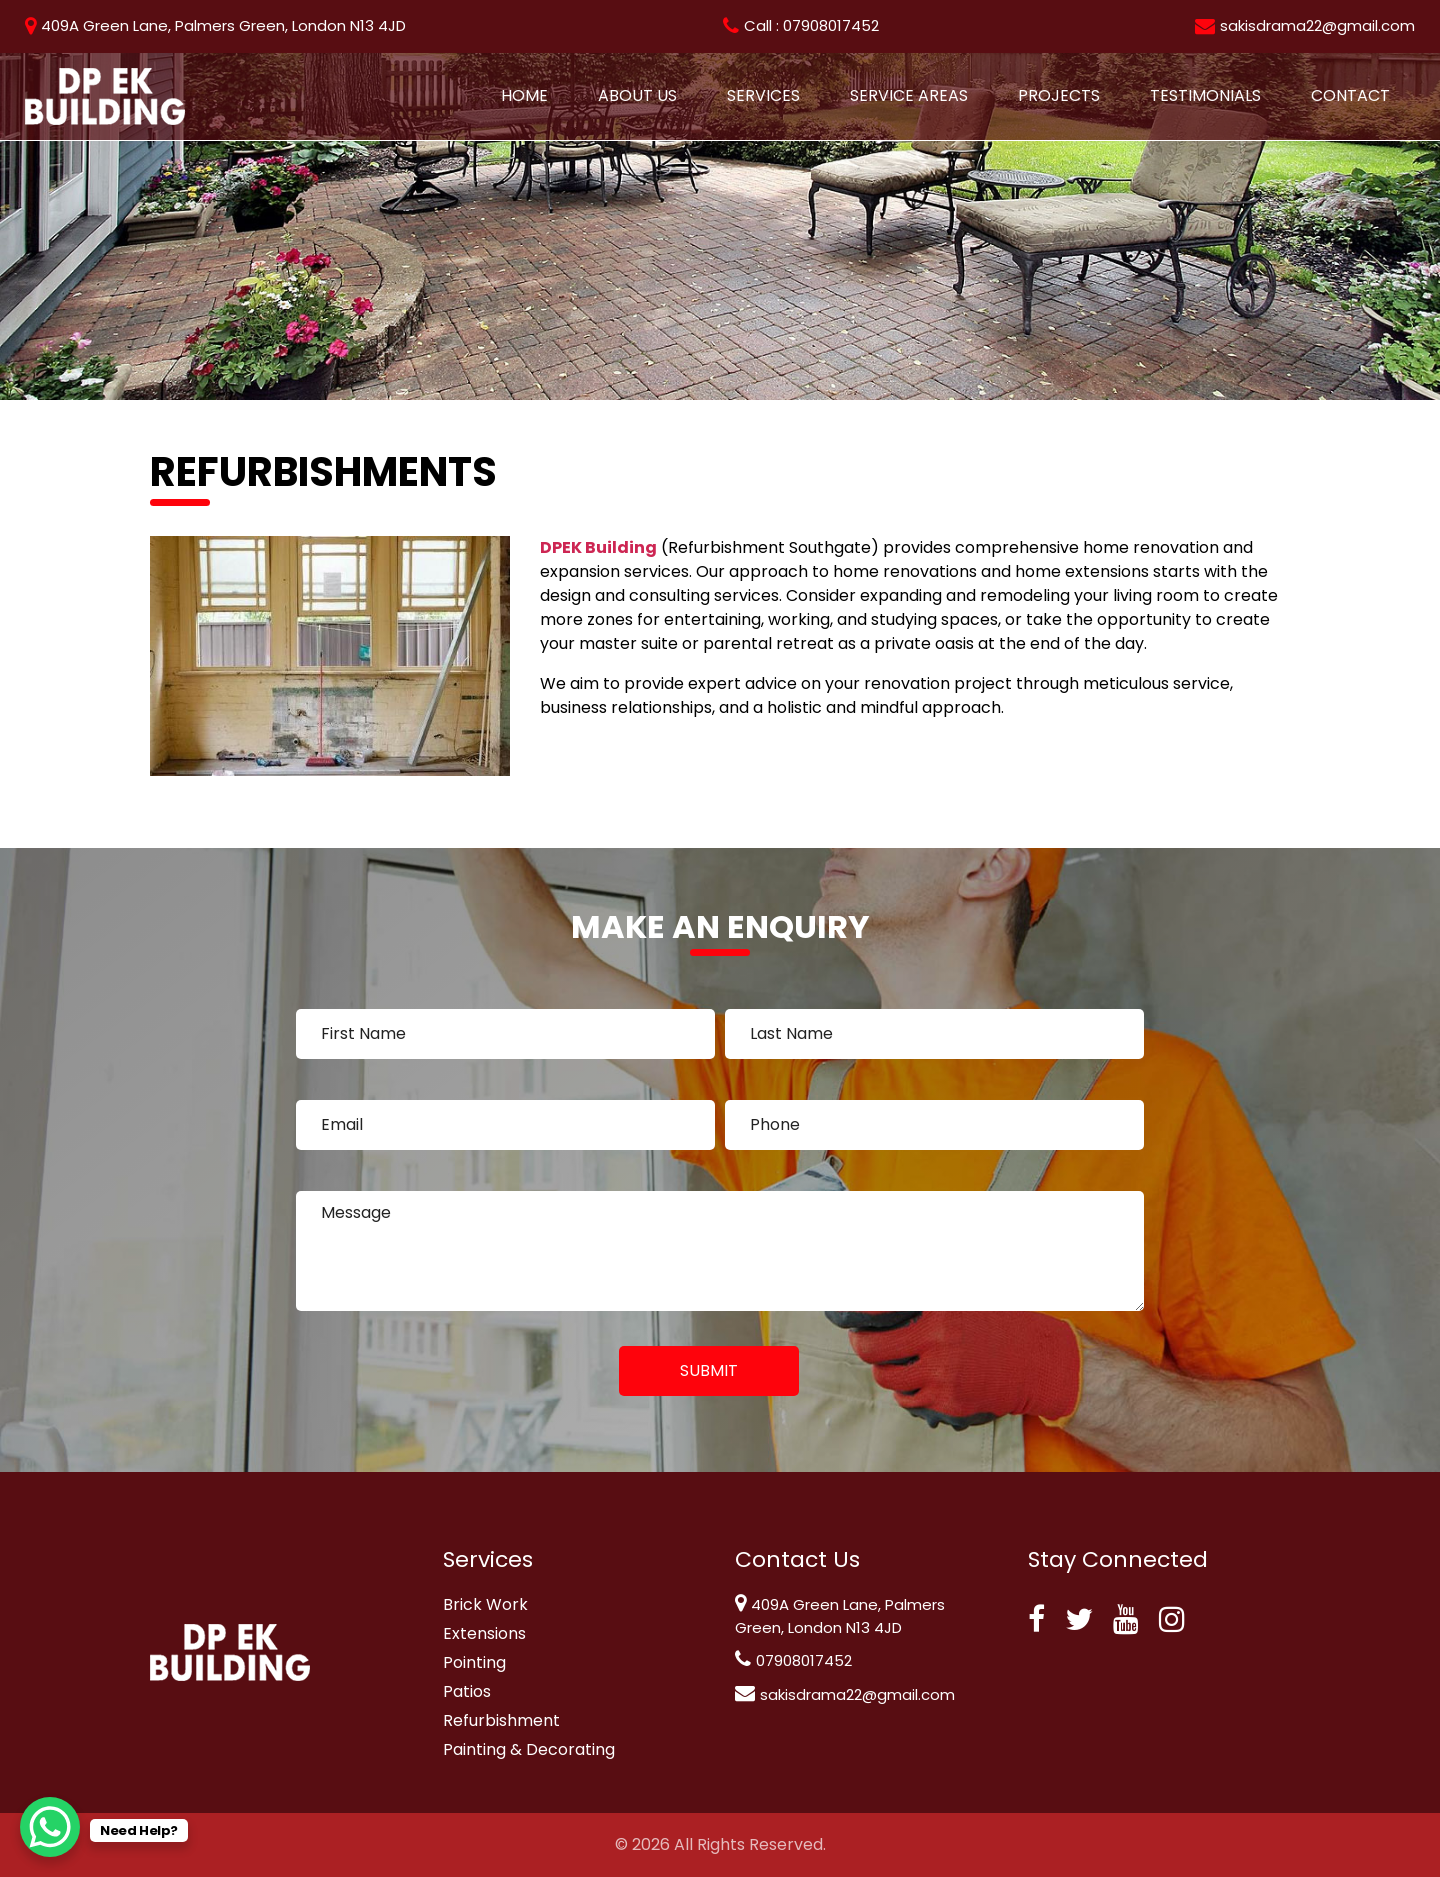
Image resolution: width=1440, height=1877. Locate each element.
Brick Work (485, 1604)
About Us (637, 95)
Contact (1350, 95)
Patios (467, 1691)
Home (524, 95)
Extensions (484, 1633)
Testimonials (1205, 95)
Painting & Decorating (529, 1749)
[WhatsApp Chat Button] (50, 1827)
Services (763, 95)
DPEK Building (598, 547)
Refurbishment (501, 1720)
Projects (1059, 95)
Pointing (474, 1662)
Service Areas (909, 95)
